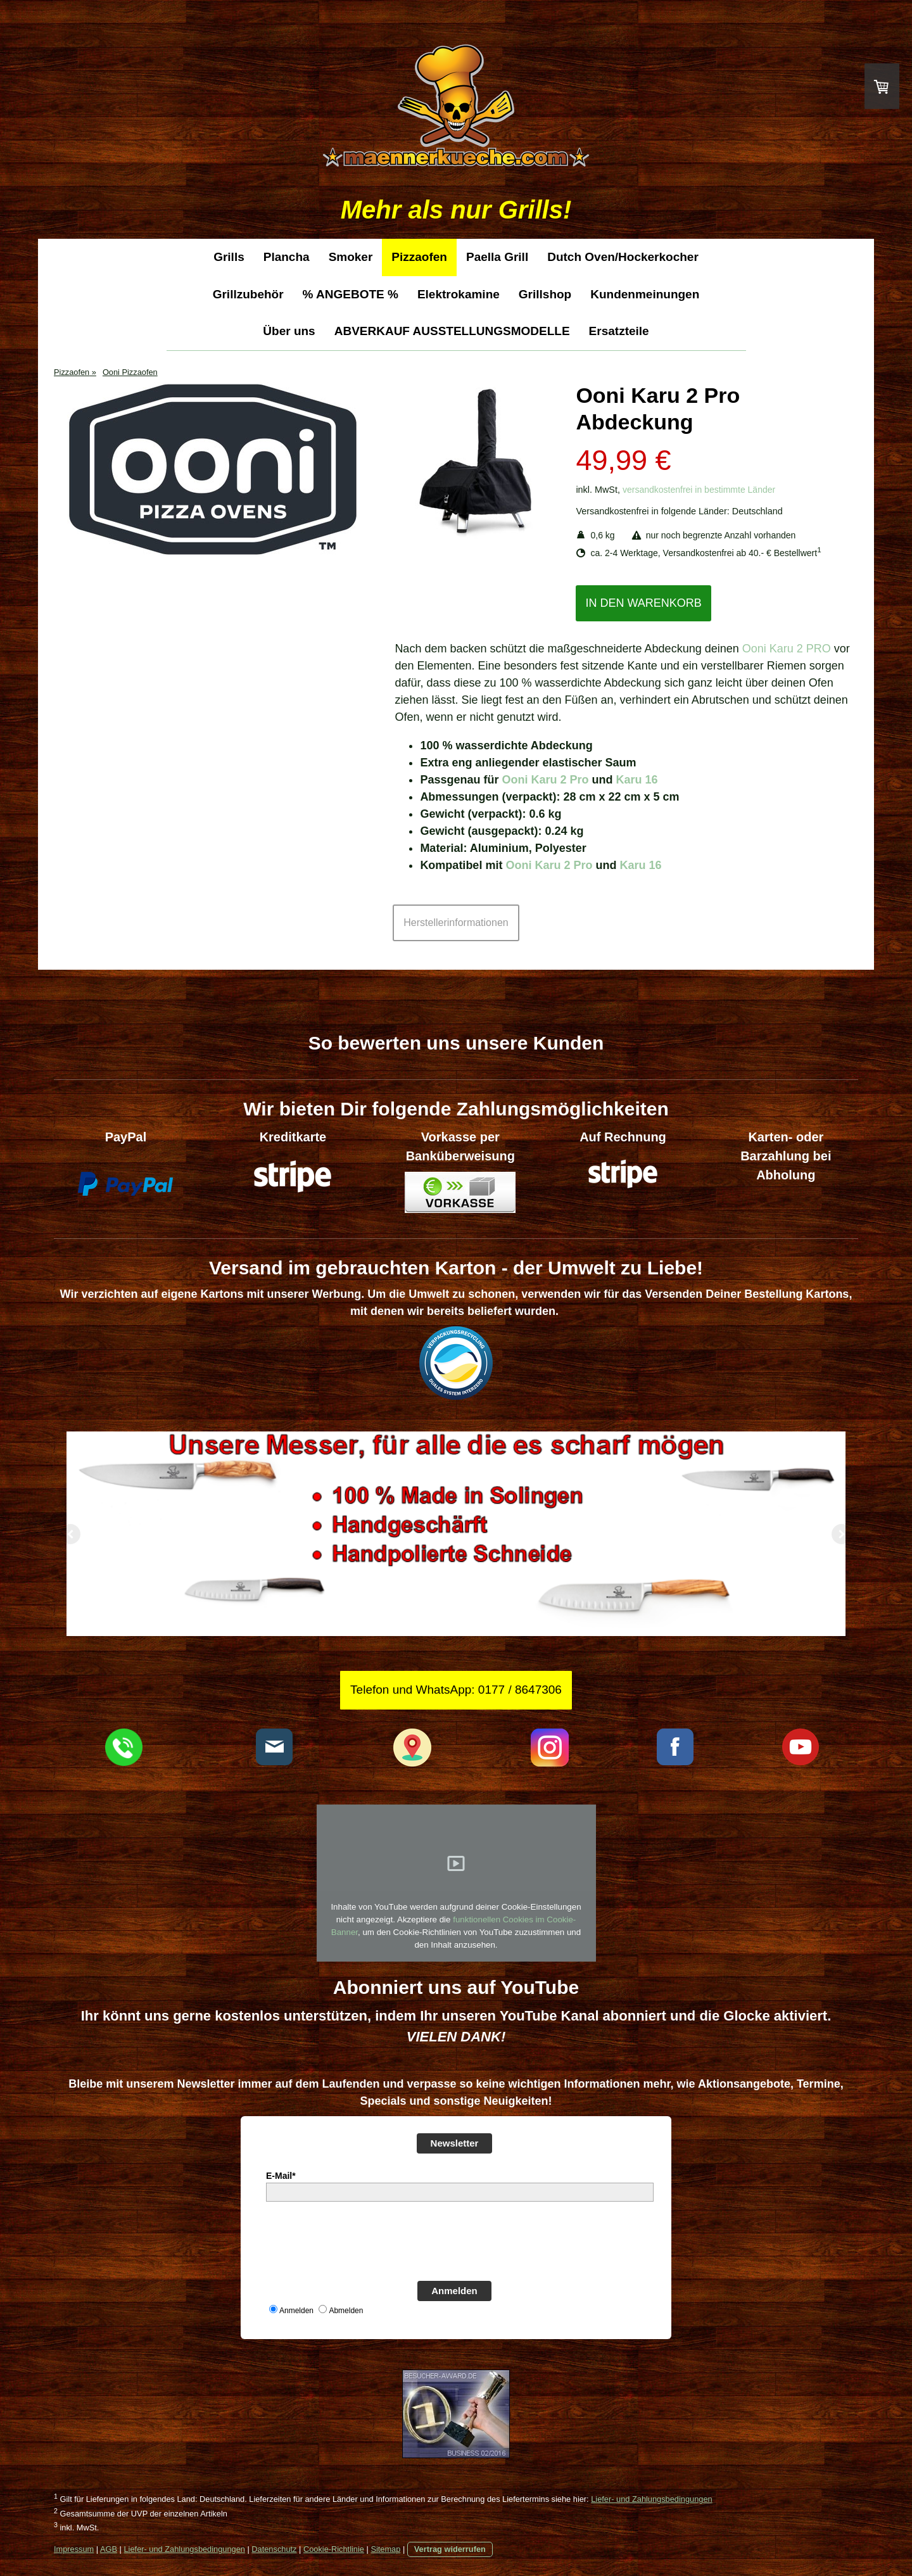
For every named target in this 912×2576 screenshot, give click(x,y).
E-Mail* (281, 2176)
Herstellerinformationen (455, 922)
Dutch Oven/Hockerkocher (623, 256)
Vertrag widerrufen (450, 2549)
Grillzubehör (248, 294)
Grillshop (545, 294)
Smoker (351, 256)
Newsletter (455, 2143)
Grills (228, 256)
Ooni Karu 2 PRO (786, 648)
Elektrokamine (458, 294)
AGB (108, 2549)
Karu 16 (636, 779)
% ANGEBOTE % (350, 294)
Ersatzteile (619, 331)
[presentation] (362, 2239)
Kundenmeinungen (644, 294)
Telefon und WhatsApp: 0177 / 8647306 (456, 1689)
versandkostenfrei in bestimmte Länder (699, 490)
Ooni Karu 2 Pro (545, 779)
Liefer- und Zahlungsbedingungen (651, 2499)
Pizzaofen (419, 256)
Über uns (289, 331)
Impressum (74, 2549)
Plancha (286, 256)
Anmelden (454, 2290)
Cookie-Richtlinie (333, 2549)
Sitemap (385, 2549)
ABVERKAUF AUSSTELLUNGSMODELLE (452, 331)
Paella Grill (497, 256)
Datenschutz (273, 2549)
